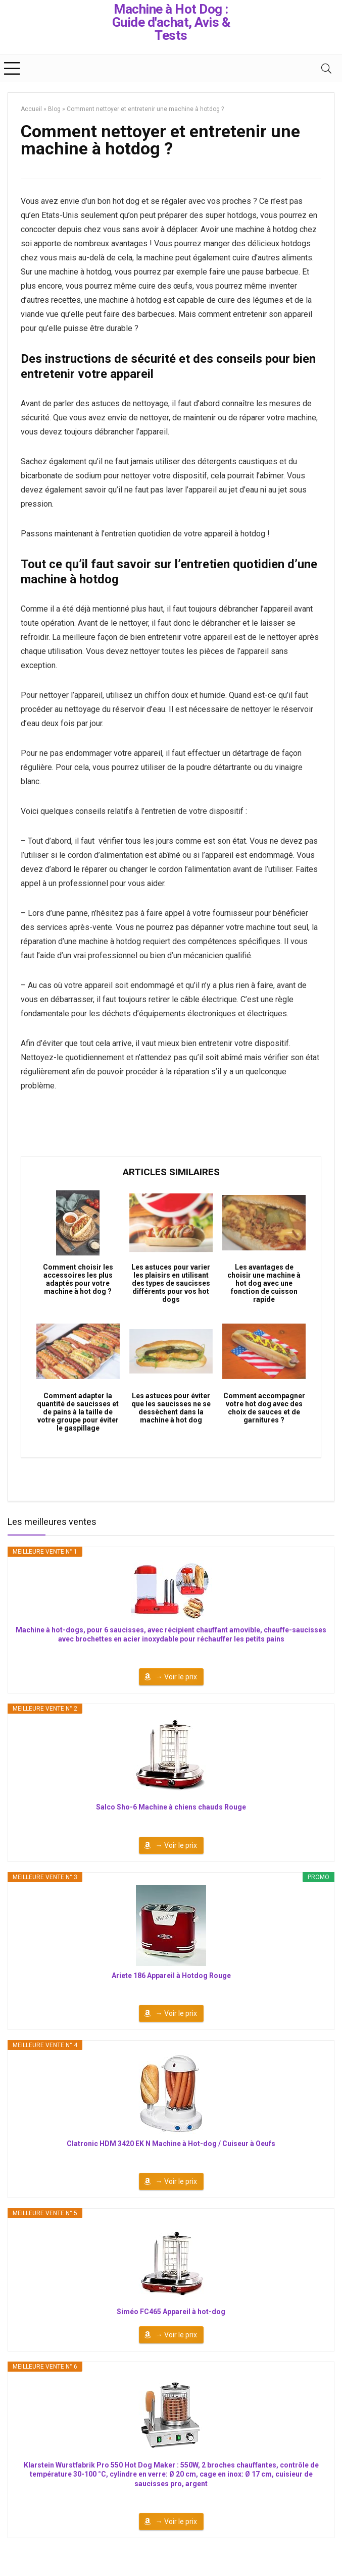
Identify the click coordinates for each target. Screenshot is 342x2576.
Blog (54, 109)
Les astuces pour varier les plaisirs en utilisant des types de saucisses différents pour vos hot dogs (170, 1283)
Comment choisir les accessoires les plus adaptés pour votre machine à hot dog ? (78, 1279)
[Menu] (12, 68)
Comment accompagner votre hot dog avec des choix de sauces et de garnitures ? (264, 1408)
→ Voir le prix (176, 1677)
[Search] (326, 68)
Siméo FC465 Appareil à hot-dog (171, 2312)
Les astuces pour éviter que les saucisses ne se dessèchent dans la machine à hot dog (171, 1408)
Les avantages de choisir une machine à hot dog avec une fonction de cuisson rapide (264, 1283)
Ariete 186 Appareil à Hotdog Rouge (171, 1975)
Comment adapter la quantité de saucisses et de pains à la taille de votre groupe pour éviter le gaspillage (78, 1412)
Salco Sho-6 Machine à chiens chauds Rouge (171, 1807)
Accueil (31, 109)
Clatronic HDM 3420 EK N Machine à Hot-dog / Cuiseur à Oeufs (171, 2144)
